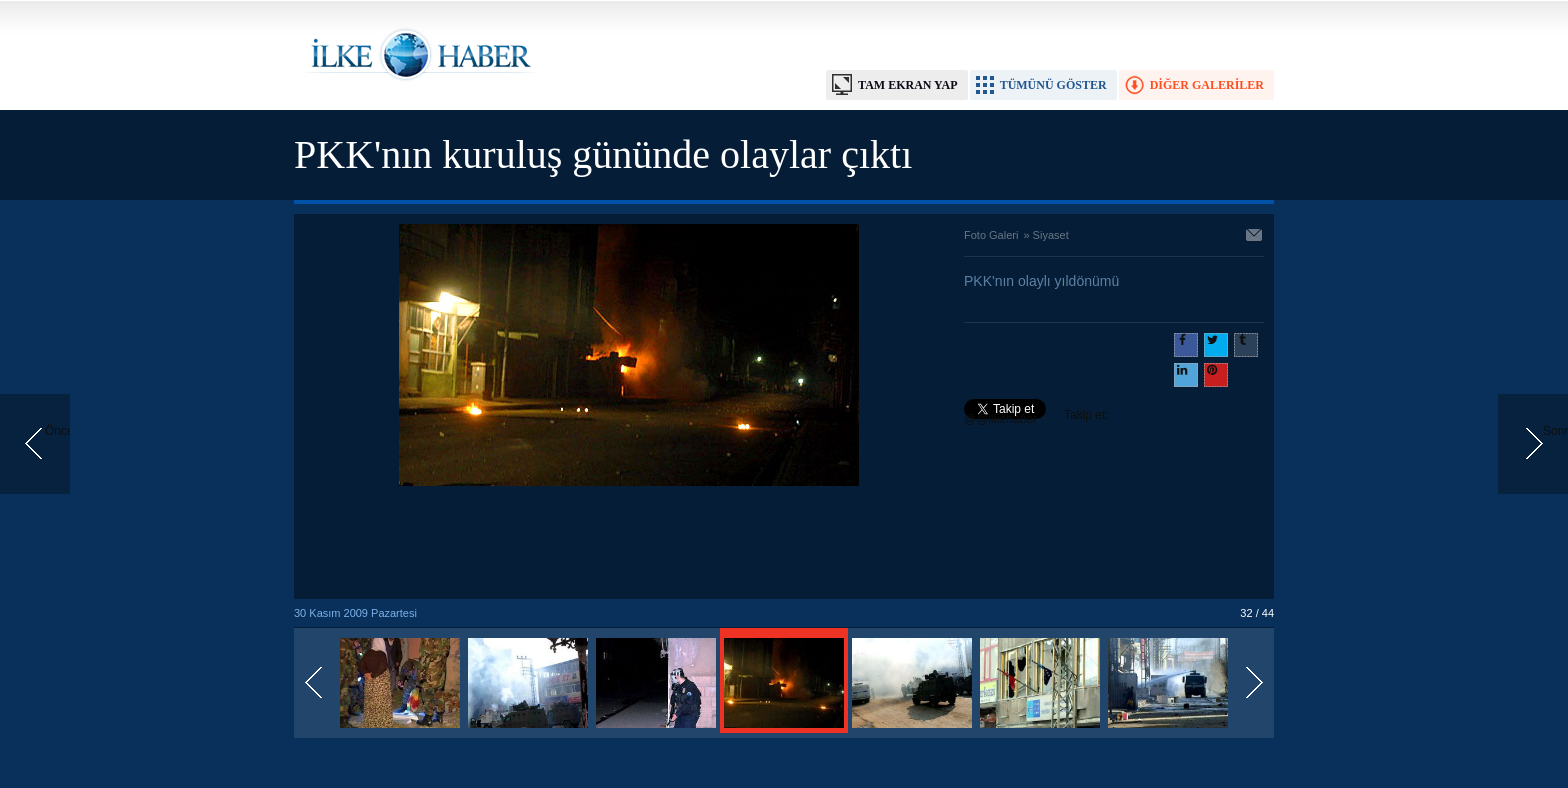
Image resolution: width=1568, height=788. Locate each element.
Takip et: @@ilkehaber (1036, 417)
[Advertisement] (629, 544)
